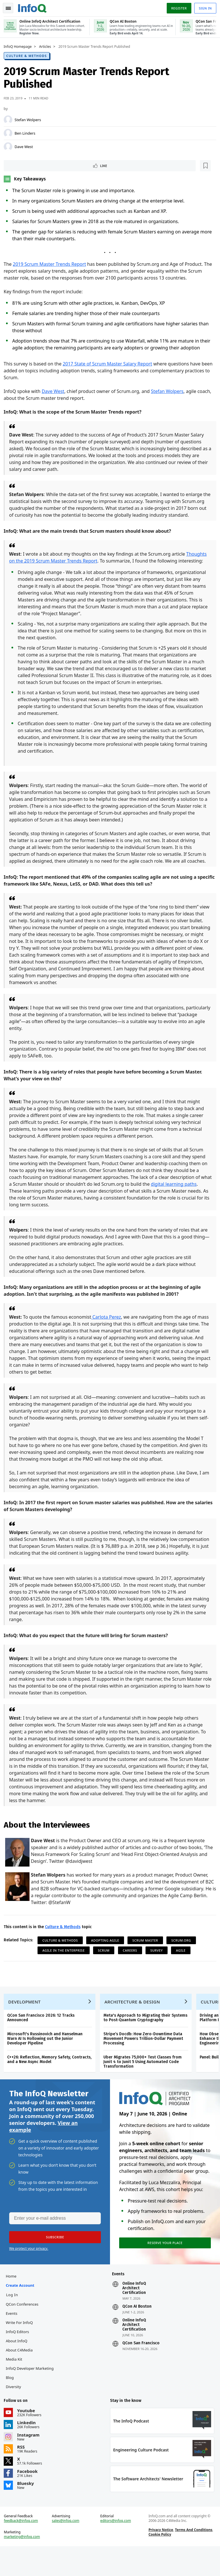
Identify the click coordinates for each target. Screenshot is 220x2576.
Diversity (15, 2410)
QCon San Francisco (141, 2366)
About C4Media (21, 2373)
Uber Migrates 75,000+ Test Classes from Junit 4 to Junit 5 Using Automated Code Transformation (144, 2080)
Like (21, 165)
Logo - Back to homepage (34, 6)
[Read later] (40, 166)
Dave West (26, 146)
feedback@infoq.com (23, 2548)
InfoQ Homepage (20, 46)
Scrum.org (183, 1954)
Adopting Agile (107, 1954)
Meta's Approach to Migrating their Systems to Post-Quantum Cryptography (147, 2036)
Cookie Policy (159, 2562)
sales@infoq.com (66, 2548)
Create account (22, 2308)
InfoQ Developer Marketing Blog (32, 2396)
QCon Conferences (24, 2327)
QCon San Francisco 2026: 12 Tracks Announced (42, 2036)
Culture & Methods (28, 55)
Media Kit (16, 2382)
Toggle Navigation (11, 6)
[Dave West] (10, 146)
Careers (132, 1964)
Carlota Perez (108, 1324)
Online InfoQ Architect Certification (134, 2312)
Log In (14, 2318)
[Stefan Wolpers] (10, 119)
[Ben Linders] (10, 132)
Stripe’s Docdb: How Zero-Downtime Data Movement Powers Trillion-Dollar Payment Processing (145, 2057)
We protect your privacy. (28, 2270)
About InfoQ (18, 2364)
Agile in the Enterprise (65, 1964)
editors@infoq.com (116, 2548)
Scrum (106, 1964)
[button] (54, 2259)
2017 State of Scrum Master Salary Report (109, 364)
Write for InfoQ (21, 2346)
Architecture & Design (134, 2020)
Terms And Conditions (193, 2557)
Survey (158, 1964)
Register (176, 7)
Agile (183, 1964)
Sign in (203, 7)
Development (26, 2020)
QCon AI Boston (137, 2330)
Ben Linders (27, 132)
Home (13, 2299)
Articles (47, 46)
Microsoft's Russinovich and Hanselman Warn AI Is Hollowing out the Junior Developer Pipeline (47, 2057)
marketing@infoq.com (24, 2564)
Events (13, 2336)
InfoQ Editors (19, 2355)
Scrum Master (147, 1954)
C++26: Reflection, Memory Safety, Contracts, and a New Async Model (51, 2078)
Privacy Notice (160, 2557)
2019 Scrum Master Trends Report (51, 264)
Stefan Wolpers (30, 119)
